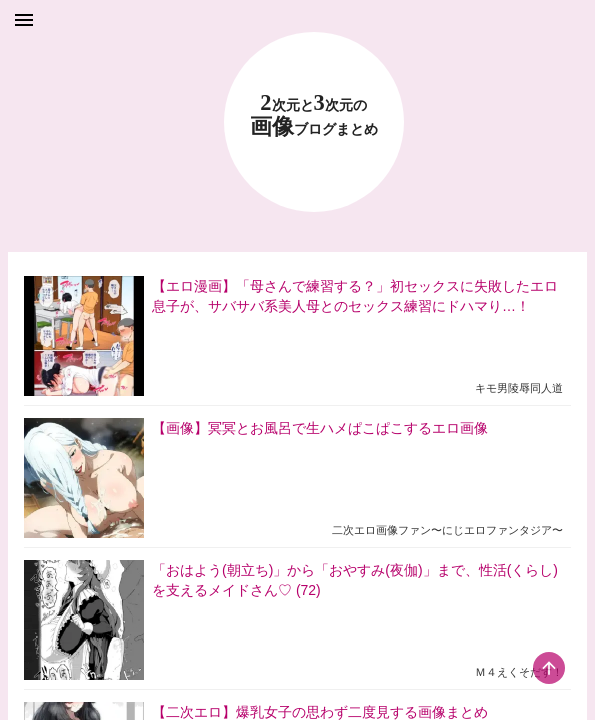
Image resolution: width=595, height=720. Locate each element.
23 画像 (314, 115)
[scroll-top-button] (549, 668)
